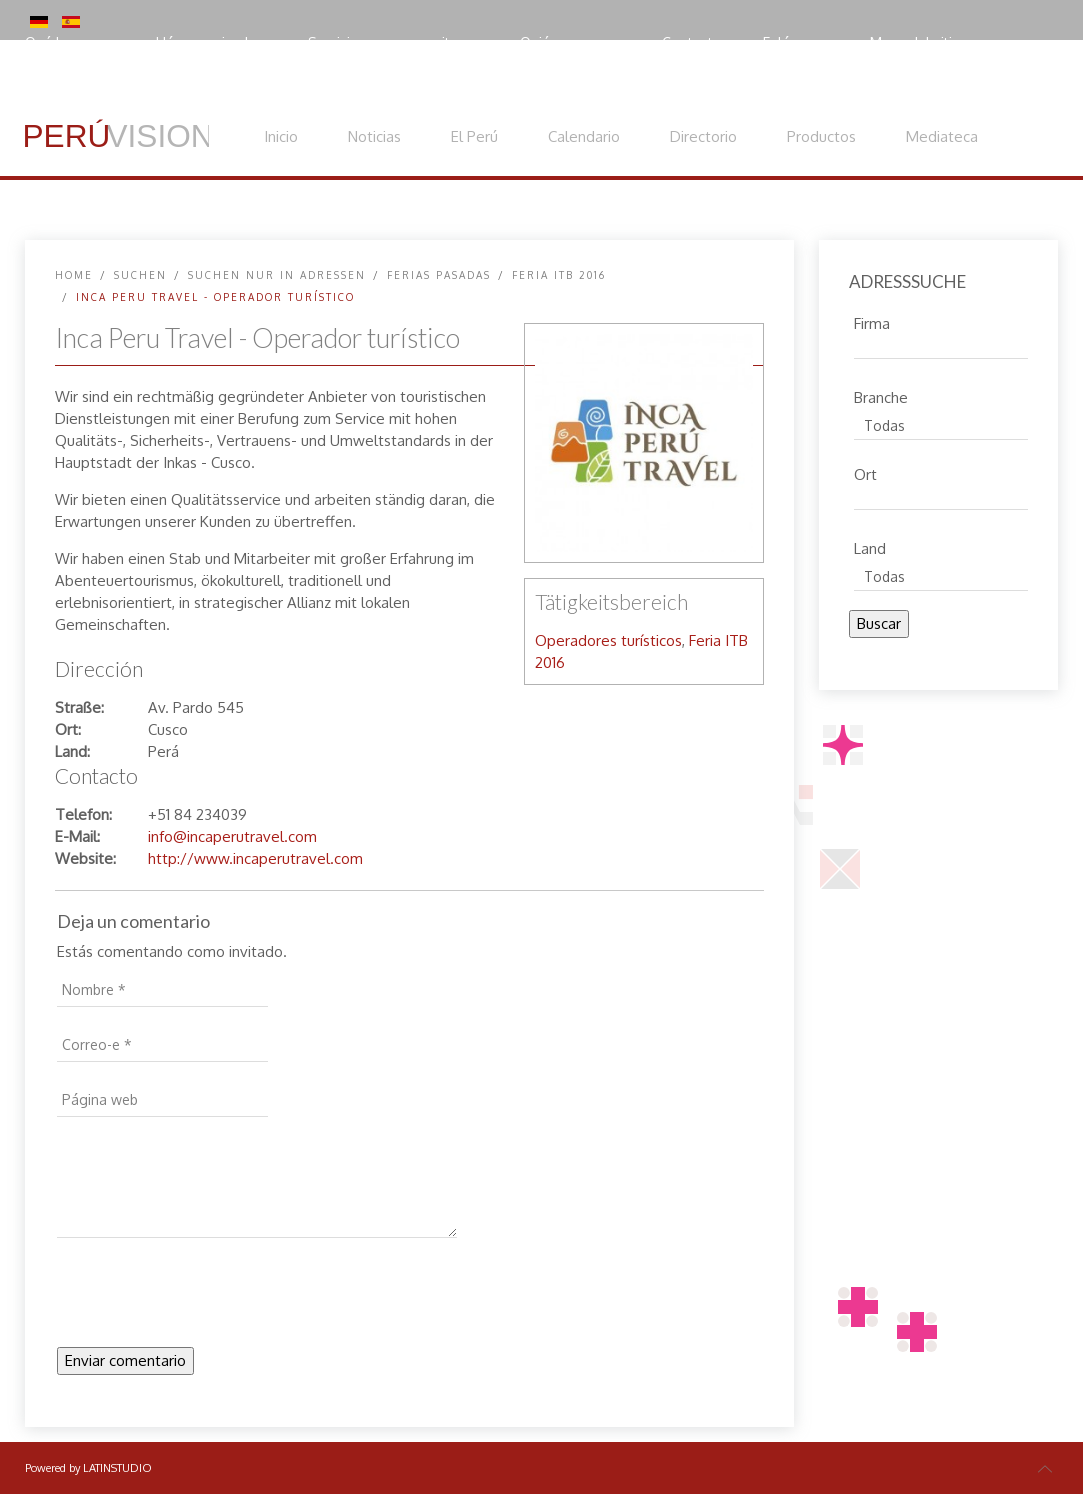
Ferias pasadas (439, 275)
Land (870, 546)
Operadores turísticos (608, 640)
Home (74, 275)
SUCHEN (140, 275)
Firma (872, 321)
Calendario (584, 136)
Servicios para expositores (393, 42)
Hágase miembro (211, 42)
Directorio (703, 136)
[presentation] (209, 1298)
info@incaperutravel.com (232, 836)
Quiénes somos (570, 42)
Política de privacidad (114, 84)
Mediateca (942, 136)
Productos (821, 136)
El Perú (474, 136)
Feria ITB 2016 (559, 275)
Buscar (879, 623)
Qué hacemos (70, 42)
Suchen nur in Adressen (277, 275)
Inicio (281, 136)
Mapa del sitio (915, 42)
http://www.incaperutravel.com (255, 858)
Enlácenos (796, 42)
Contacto (692, 42)
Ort (865, 472)
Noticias (374, 136)
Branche (881, 395)
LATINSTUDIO (117, 1468)
